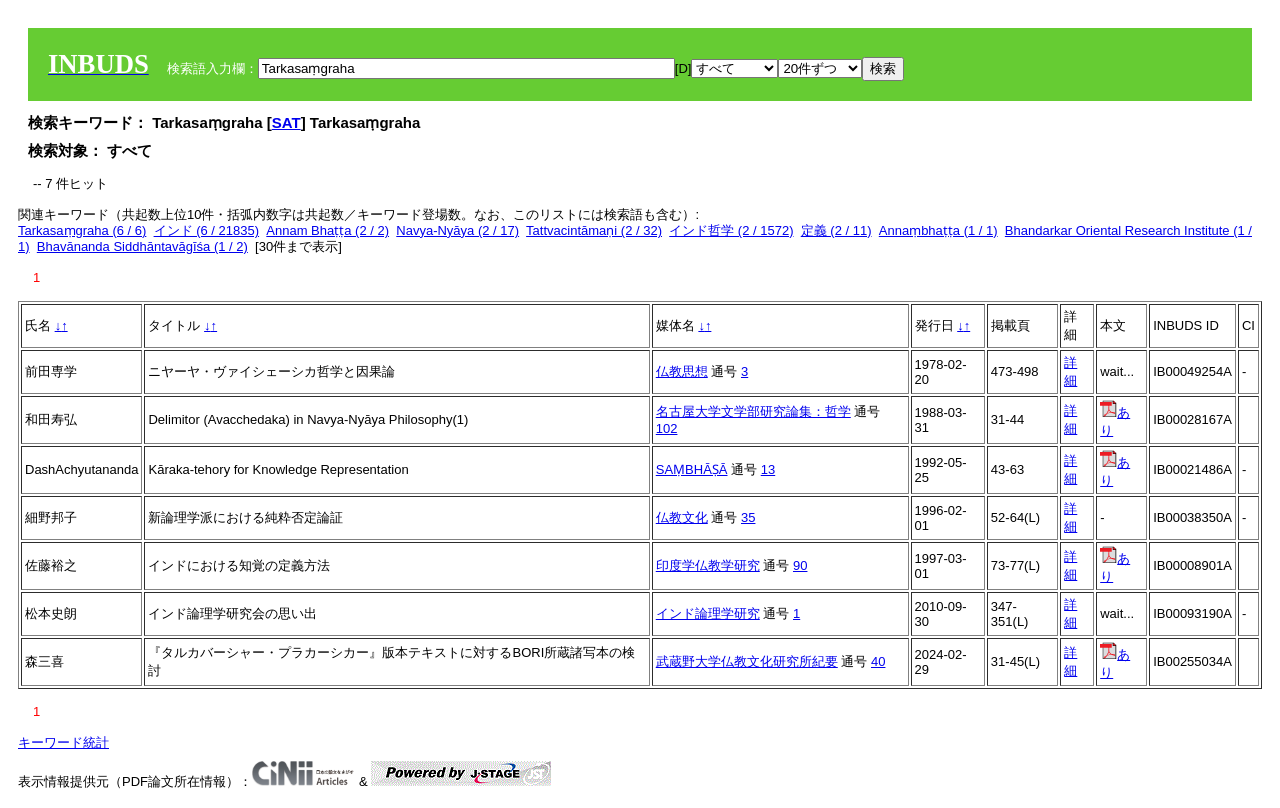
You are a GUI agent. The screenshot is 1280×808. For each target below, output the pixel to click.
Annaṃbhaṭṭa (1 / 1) (938, 230)
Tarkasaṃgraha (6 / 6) (82, 230)
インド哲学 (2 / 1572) (731, 230)
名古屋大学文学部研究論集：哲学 (753, 411)
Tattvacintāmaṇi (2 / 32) (594, 230)
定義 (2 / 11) (836, 230)
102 (667, 428)
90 (800, 565)
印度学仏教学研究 (708, 565)
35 (748, 517)
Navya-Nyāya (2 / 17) (457, 230)
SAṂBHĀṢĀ (692, 469)
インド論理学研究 (708, 613)
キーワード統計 (63, 742)
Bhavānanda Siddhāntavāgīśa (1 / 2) (142, 246)
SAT (286, 122)
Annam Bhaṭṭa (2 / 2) (327, 230)
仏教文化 (682, 517)
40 (878, 661)
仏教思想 (682, 371)
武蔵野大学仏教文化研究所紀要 (747, 661)
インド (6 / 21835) (207, 230)
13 (768, 469)
